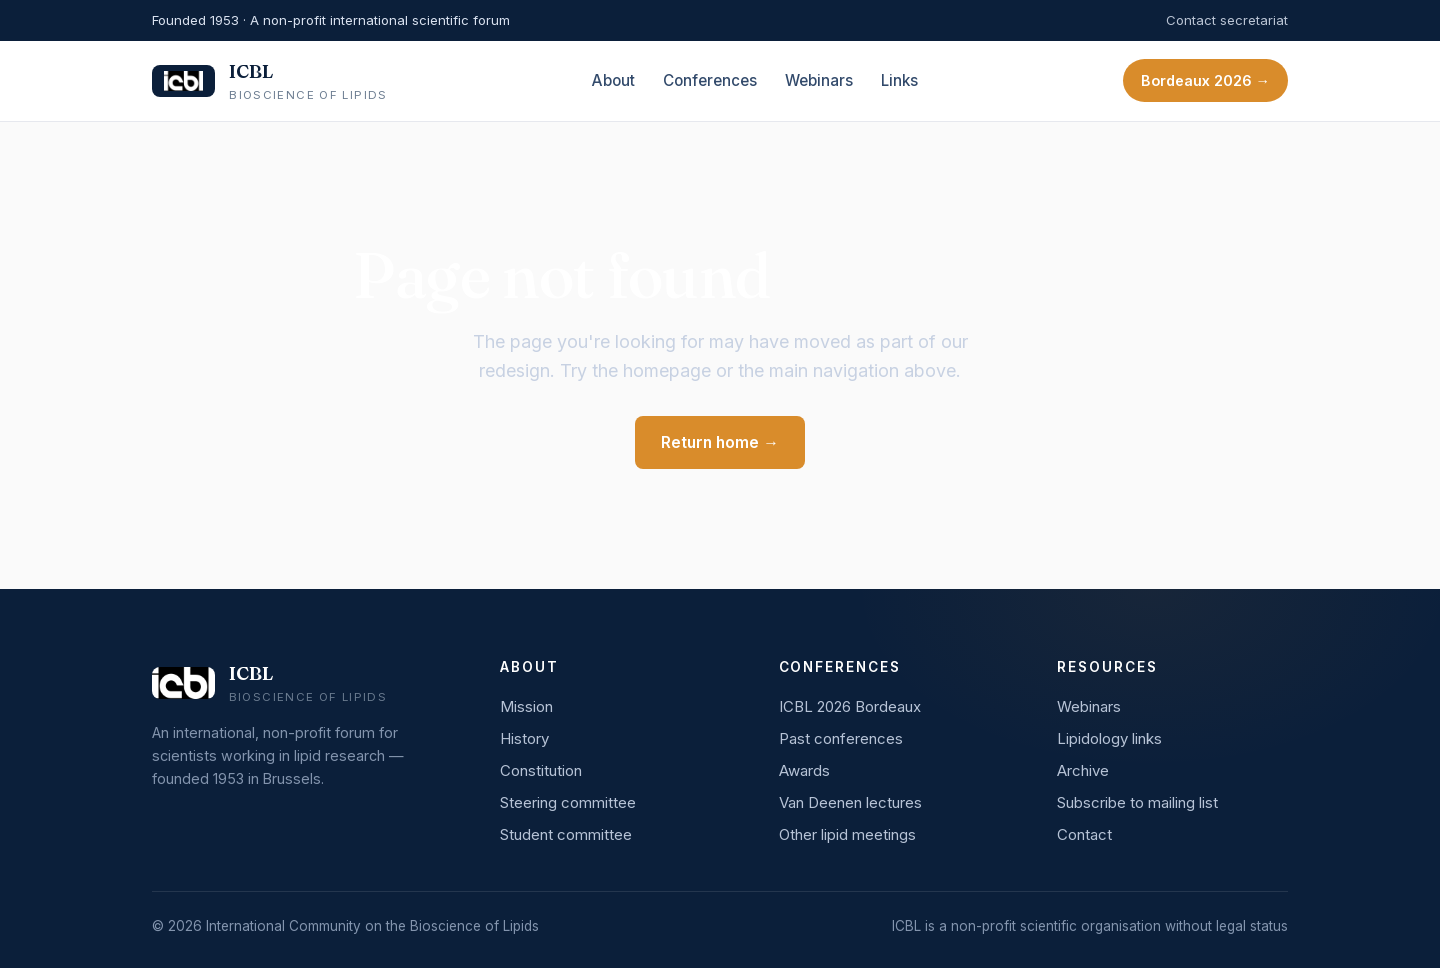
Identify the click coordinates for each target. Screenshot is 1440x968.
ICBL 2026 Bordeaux (850, 706)
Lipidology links (1109, 738)
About (613, 80)
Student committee (566, 834)
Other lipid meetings (847, 834)
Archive (1083, 770)
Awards (804, 770)
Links (899, 80)
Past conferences (841, 738)
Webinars (819, 80)
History (524, 738)
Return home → (720, 442)
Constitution (541, 770)
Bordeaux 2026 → (1205, 80)
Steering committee (568, 802)
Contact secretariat (1227, 20)
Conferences (710, 80)
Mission (526, 706)
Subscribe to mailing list (1137, 802)
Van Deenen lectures (850, 802)
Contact (1084, 834)
